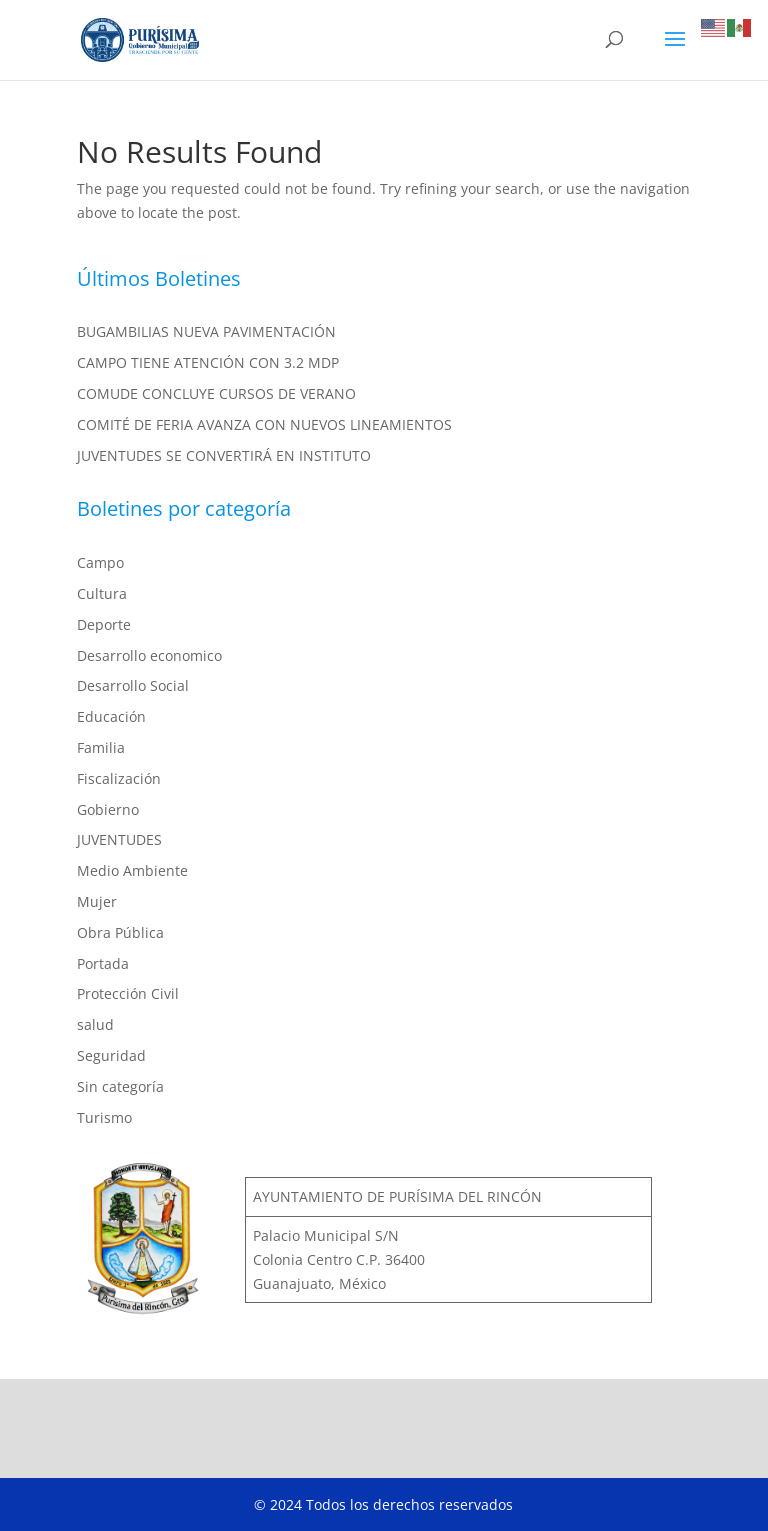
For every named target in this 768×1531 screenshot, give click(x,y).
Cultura (102, 593)
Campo (100, 562)
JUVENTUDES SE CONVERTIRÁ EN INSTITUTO (224, 455)
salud (95, 1024)
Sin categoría (120, 1086)
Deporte (104, 624)
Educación (111, 716)
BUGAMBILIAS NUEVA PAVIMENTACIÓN (206, 331)
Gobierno (108, 809)
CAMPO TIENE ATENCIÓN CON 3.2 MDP (208, 362)
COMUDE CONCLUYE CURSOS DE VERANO (216, 393)
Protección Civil (128, 993)
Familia (101, 747)
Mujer (97, 901)
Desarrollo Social (133, 685)
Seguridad (111, 1055)
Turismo (104, 1117)
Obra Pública (120, 932)
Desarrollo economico (149, 655)
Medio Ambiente (132, 870)
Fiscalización (119, 778)
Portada (103, 963)
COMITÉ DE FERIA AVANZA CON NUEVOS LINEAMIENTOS (264, 424)
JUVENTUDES (119, 839)
